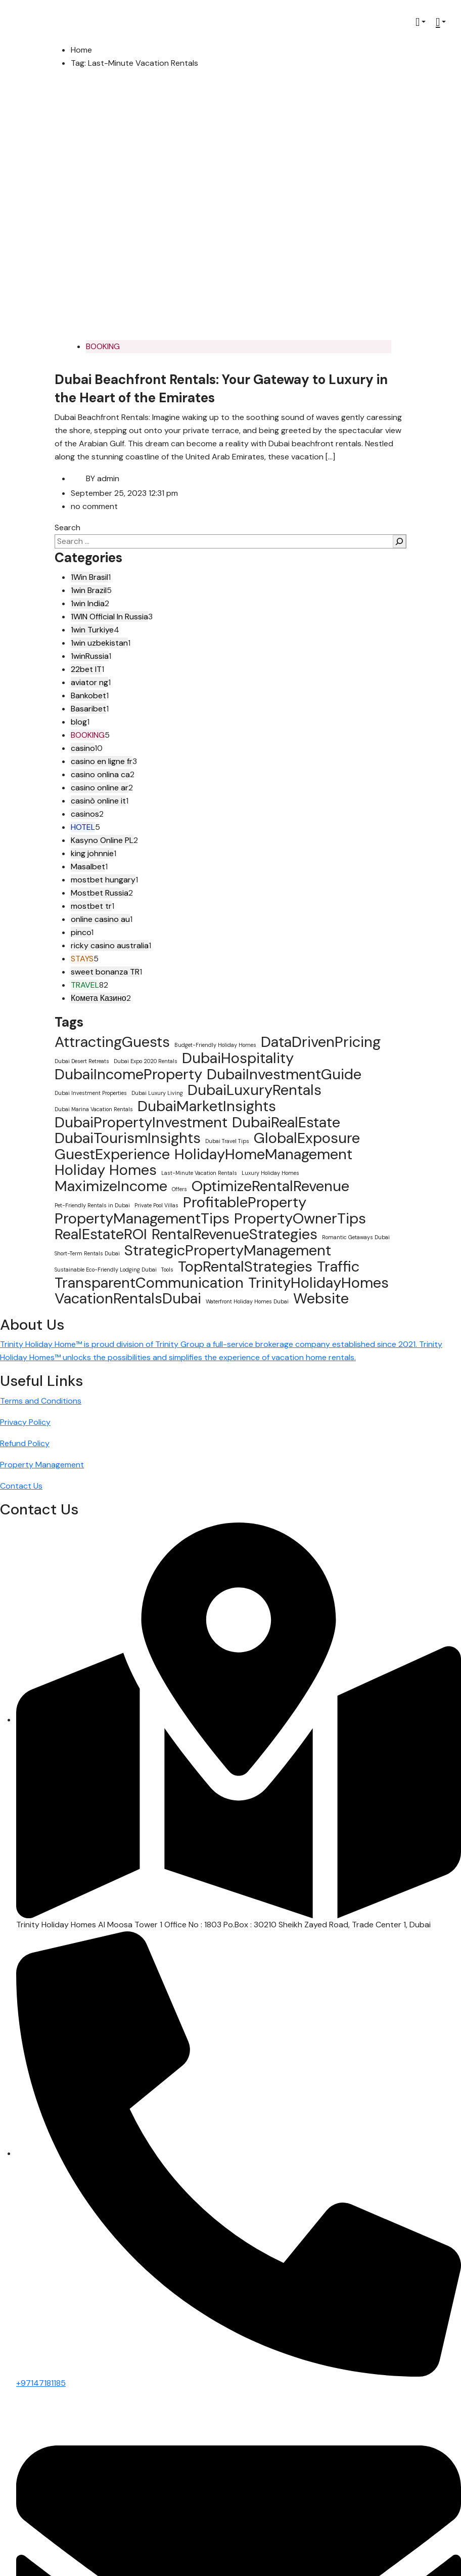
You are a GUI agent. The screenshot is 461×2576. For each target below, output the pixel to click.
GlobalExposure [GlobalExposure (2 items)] (307, 1138)
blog (79, 721)
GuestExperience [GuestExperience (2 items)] (112, 1154)
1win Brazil (89, 590)
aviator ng (89, 682)
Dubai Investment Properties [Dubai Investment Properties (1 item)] (91, 1092)
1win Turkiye (92, 629)
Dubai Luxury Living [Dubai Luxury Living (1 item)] (157, 1092)
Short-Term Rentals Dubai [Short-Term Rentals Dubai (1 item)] (87, 1253)
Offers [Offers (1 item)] (179, 1189)
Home (81, 50)
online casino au (100, 919)
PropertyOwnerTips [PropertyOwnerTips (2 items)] (300, 1218)
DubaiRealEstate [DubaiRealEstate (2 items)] (286, 1122)
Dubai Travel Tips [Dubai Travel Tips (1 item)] (227, 1141)
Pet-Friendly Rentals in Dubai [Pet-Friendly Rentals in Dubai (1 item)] (92, 1205)
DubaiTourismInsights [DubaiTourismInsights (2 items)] (128, 1138)
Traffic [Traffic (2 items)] (338, 1266)
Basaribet (88, 708)
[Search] (399, 541)
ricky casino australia (110, 945)
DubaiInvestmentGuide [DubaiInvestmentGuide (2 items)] (284, 1074)
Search (67, 527)
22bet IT (86, 669)
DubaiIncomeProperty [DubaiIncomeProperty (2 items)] (128, 1074)
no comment (94, 506)
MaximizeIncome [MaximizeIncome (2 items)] (111, 1186)
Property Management (42, 1464)
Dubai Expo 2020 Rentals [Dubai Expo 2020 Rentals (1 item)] (145, 1061)
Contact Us (21, 1486)
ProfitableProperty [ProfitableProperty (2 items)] (244, 1202)
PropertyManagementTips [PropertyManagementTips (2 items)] (142, 1218)
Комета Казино (98, 998)
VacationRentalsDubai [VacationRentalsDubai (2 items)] (128, 1298)
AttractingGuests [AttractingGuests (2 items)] (112, 1041)
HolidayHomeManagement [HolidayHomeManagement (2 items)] (263, 1154)
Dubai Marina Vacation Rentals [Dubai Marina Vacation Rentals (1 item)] (94, 1109)
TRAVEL (85, 985)
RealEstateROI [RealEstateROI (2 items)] (101, 1234)
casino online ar (99, 787)
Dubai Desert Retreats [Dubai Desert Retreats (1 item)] (82, 1061)
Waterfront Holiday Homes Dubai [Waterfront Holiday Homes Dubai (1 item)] (247, 1301)
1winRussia (90, 656)
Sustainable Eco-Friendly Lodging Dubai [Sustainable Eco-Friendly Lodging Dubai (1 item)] (106, 1269)
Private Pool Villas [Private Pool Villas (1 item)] (156, 1205)
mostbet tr (91, 906)
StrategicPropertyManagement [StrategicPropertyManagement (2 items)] (227, 1250)
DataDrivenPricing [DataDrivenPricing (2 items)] (321, 1041)
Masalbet (88, 866)
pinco (81, 932)
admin (95, 478)
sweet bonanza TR (105, 971)
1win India (88, 603)
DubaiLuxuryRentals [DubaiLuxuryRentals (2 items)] (254, 1089)
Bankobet (88, 695)
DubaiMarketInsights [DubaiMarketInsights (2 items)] (206, 1106)
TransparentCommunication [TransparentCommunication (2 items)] (149, 1282)
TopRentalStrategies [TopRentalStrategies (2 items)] (245, 1266)
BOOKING (103, 346)
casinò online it (98, 800)
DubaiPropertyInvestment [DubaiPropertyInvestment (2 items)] (141, 1122)
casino (83, 748)
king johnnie (92, 853)
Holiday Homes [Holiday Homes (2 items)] (106, 1169)
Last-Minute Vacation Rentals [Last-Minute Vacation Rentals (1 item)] (199, 1172)
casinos (85, 814)
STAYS (82, 958)
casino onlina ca (100, 774)
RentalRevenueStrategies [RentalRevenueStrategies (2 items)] (234, 1234)
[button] (421, 22)
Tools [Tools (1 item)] (167, 1269)
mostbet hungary (103, 879)
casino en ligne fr (101, 761)
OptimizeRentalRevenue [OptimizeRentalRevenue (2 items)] (270, 1186)
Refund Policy (25, 1443)
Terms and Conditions (40, 1401)
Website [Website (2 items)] (321, 1298)
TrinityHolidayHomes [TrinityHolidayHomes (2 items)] (318, 1282)
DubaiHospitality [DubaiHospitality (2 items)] (238, 1058)
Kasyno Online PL (102, 840)
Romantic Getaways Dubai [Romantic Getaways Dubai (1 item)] (356, 1237)
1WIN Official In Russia (109, 616)
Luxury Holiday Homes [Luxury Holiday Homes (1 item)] (270, 1172)
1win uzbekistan (99, 643)
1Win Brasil (89, 577)
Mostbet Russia (99, 893)
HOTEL (83, 827)
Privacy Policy (25, 1422)
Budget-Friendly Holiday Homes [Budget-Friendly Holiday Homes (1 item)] (215, 1044)
